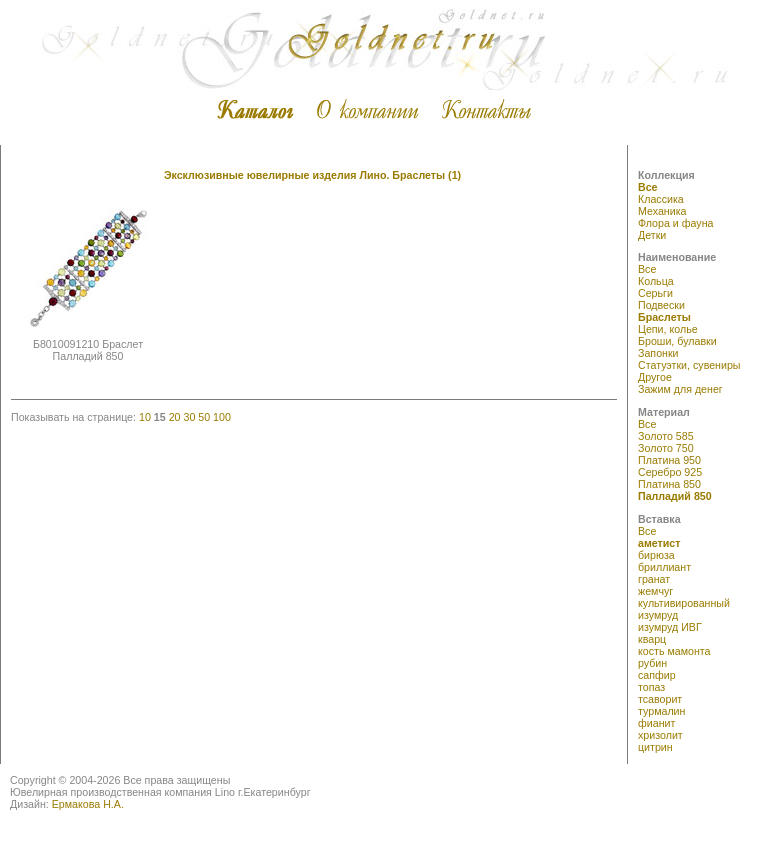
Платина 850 (669, 484)
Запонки (658, 353)
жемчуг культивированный (684, 597)
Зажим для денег (680, 389)
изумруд (658, 615)
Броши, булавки (677, 341)
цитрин (655, 747)
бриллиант (664, 567)
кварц (652, 639)
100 (222, 417)
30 (189, 417)
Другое (655, 377)
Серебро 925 (670, 472)
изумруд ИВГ (670, 627)
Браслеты (664, 317)
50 (204, 417)
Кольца (656, 281)
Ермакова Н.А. (88, 804)
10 (145, 417)
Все (648, 187)
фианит (656, 723)
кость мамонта (674, 651)
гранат (654, 579)
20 (175, 417)
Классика (661, 199)
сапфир (657, 675)
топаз (651, 687)
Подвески (661, 305)
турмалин (661, 711)
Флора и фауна (675, 223)
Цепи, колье (668, 329)
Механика (662, 211)
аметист (659, 543)
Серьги (655, 293)
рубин (652, 663)
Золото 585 (666, 436)
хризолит (660, 735)
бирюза (656, 555)
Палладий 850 (675, 496)
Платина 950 (669, 460)
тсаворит (660, 699)
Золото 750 (666, 448)
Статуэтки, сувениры (689, 365)
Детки (652, 235)
